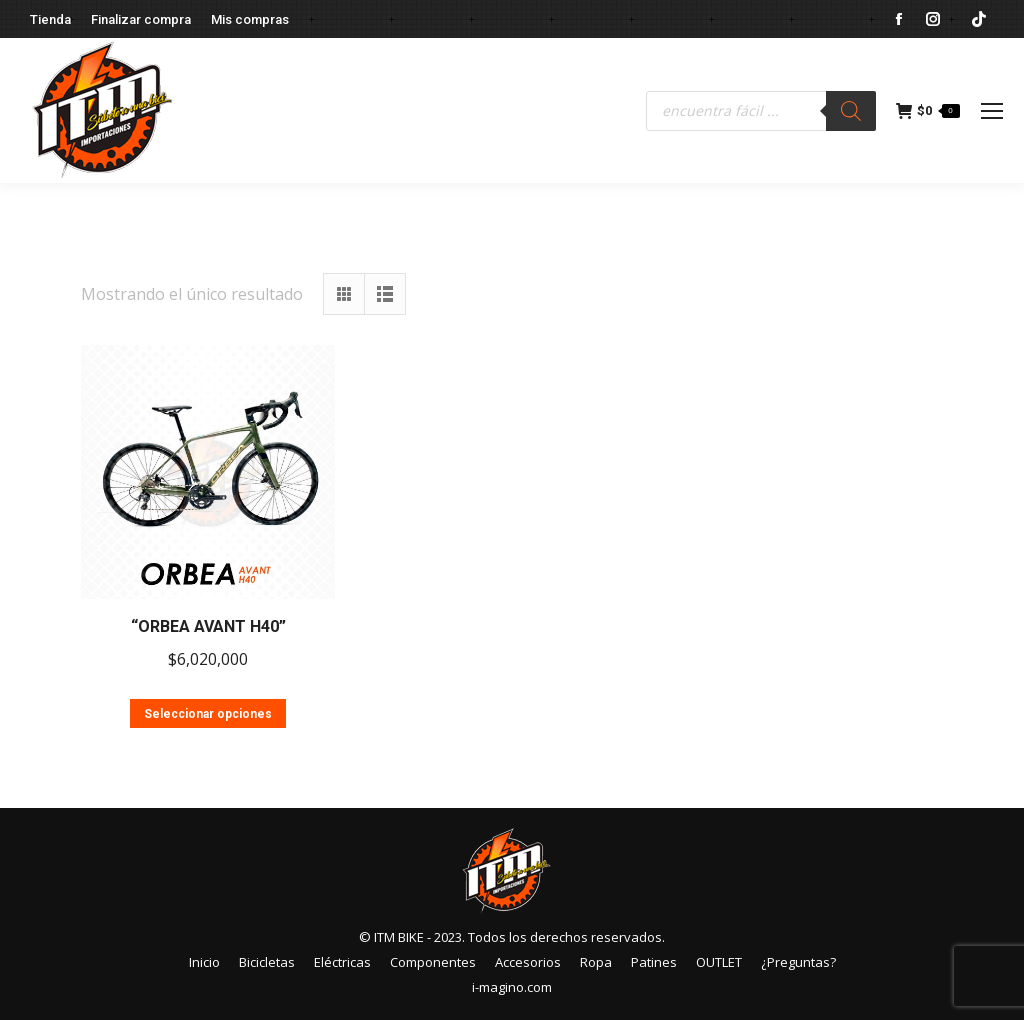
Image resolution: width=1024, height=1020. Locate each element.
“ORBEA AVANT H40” (208, 626)
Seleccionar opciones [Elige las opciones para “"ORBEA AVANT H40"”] (208, 714)
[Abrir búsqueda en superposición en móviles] (761, 111)
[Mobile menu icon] (992, 111)
